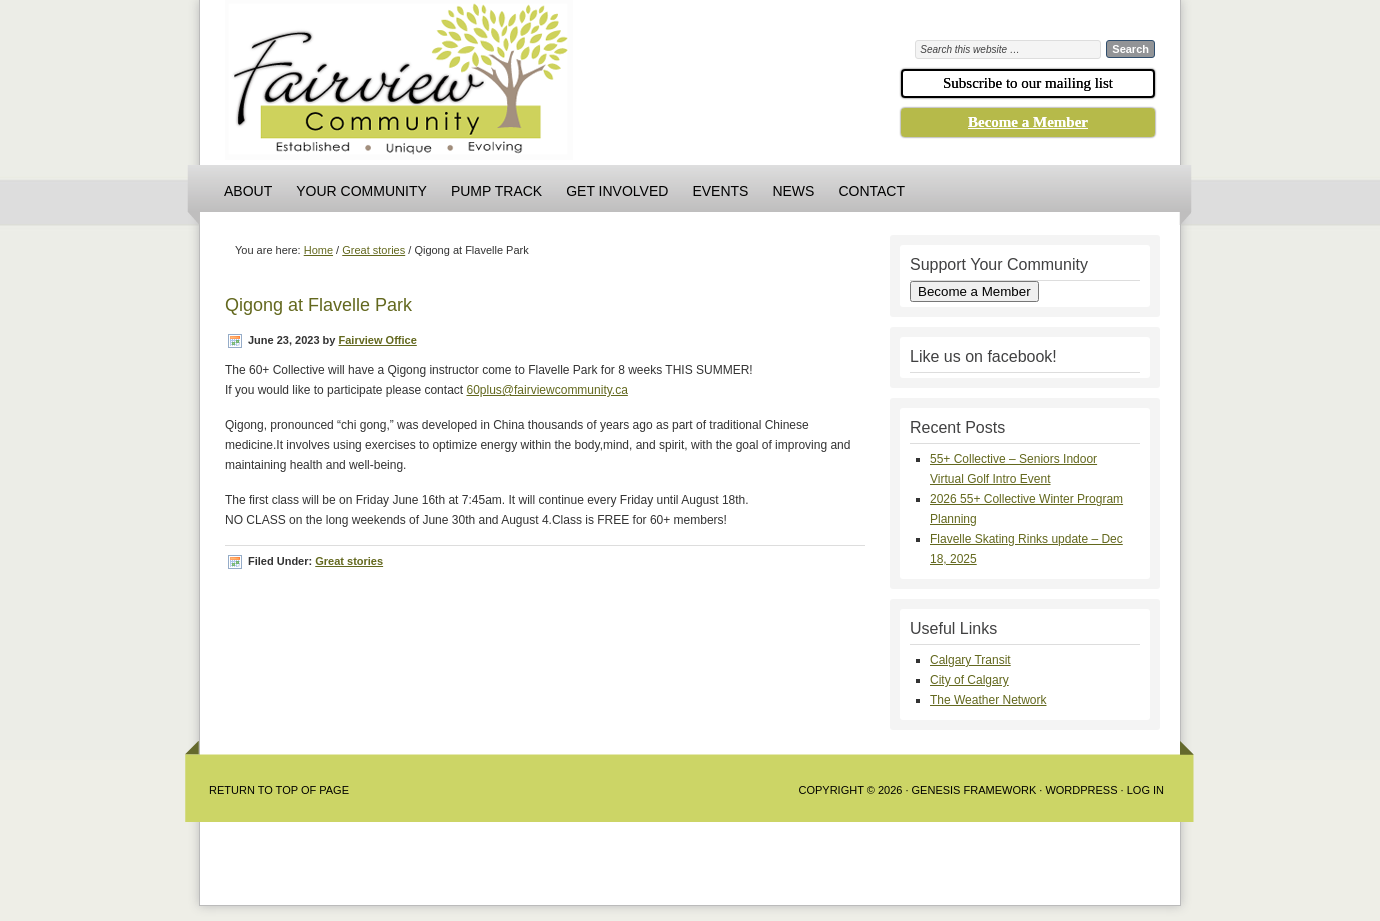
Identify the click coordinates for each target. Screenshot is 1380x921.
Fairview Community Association (510, 85)
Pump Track (496, 191)
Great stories (349, 561)
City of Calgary (969, 680)
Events (720, 191)
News (793, 191)
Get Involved (617, 191)
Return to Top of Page (279, 790)
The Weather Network (988, 700)
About (248, 191)
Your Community (361, 191)
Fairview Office (378, 340)
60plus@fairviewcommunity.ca (546, 390)
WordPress (1081, 790)
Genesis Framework (974, 790)
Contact (871, 191)
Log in (1145, 790)
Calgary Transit (970, 660)
